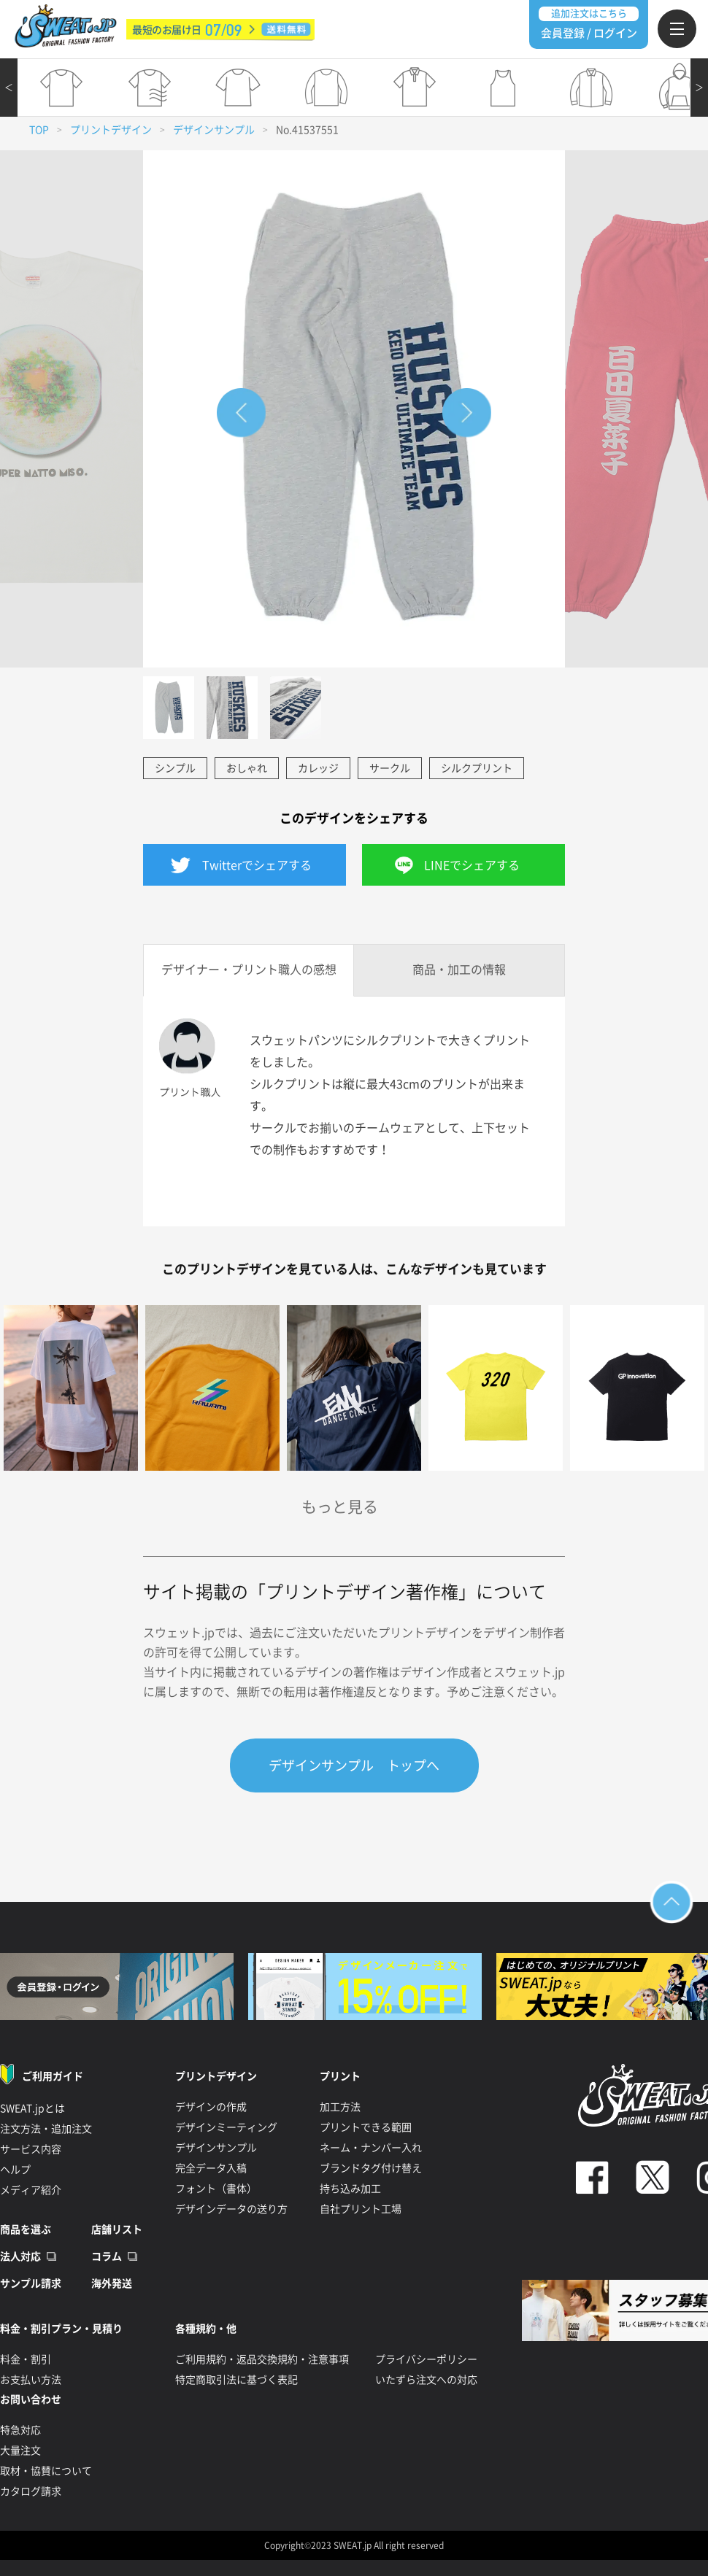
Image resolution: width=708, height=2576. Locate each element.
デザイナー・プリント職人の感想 (248, 969)
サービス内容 (30, 2149)
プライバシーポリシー (426, 2359)
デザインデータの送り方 (231, 2209)
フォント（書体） (216, 2189)
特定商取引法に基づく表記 (236, 2380)
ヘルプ (15, 2170)
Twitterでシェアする (257, 865)
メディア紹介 (30, 2190)
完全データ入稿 (211, 2168)
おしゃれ (246, 768)
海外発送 (111, 2283)
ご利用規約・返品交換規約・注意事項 (262, 2359)
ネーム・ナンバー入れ (371, 2148)
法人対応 (20, 2256)
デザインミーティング (226, 2127)
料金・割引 (25, 2359)
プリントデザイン (111, 130)
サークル (389, 768)
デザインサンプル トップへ (354, 1765)
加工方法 (340, 2107)
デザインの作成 (211, 2107)
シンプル (175, 768)
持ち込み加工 (350, 2189)
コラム (106, 2256)
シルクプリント (476, 768)
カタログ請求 (30, 2491)
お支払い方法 (30, 2380)
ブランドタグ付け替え (371, 2168)
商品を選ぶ (25, 2229)
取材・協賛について (46, 2471)
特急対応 (20, 2430)
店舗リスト (116, 2229)
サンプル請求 (30, 2283)
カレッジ (318, 768)
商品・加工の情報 (459, 969)
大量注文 (20, 2450)
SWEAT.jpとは (32, 2108)
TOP (39, 130)
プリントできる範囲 (366, 2127)
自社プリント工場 (360, 2209)
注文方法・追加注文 (46, 2129)
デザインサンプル (214, 130)
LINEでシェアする (472, 865)
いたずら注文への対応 (426, 2380)
